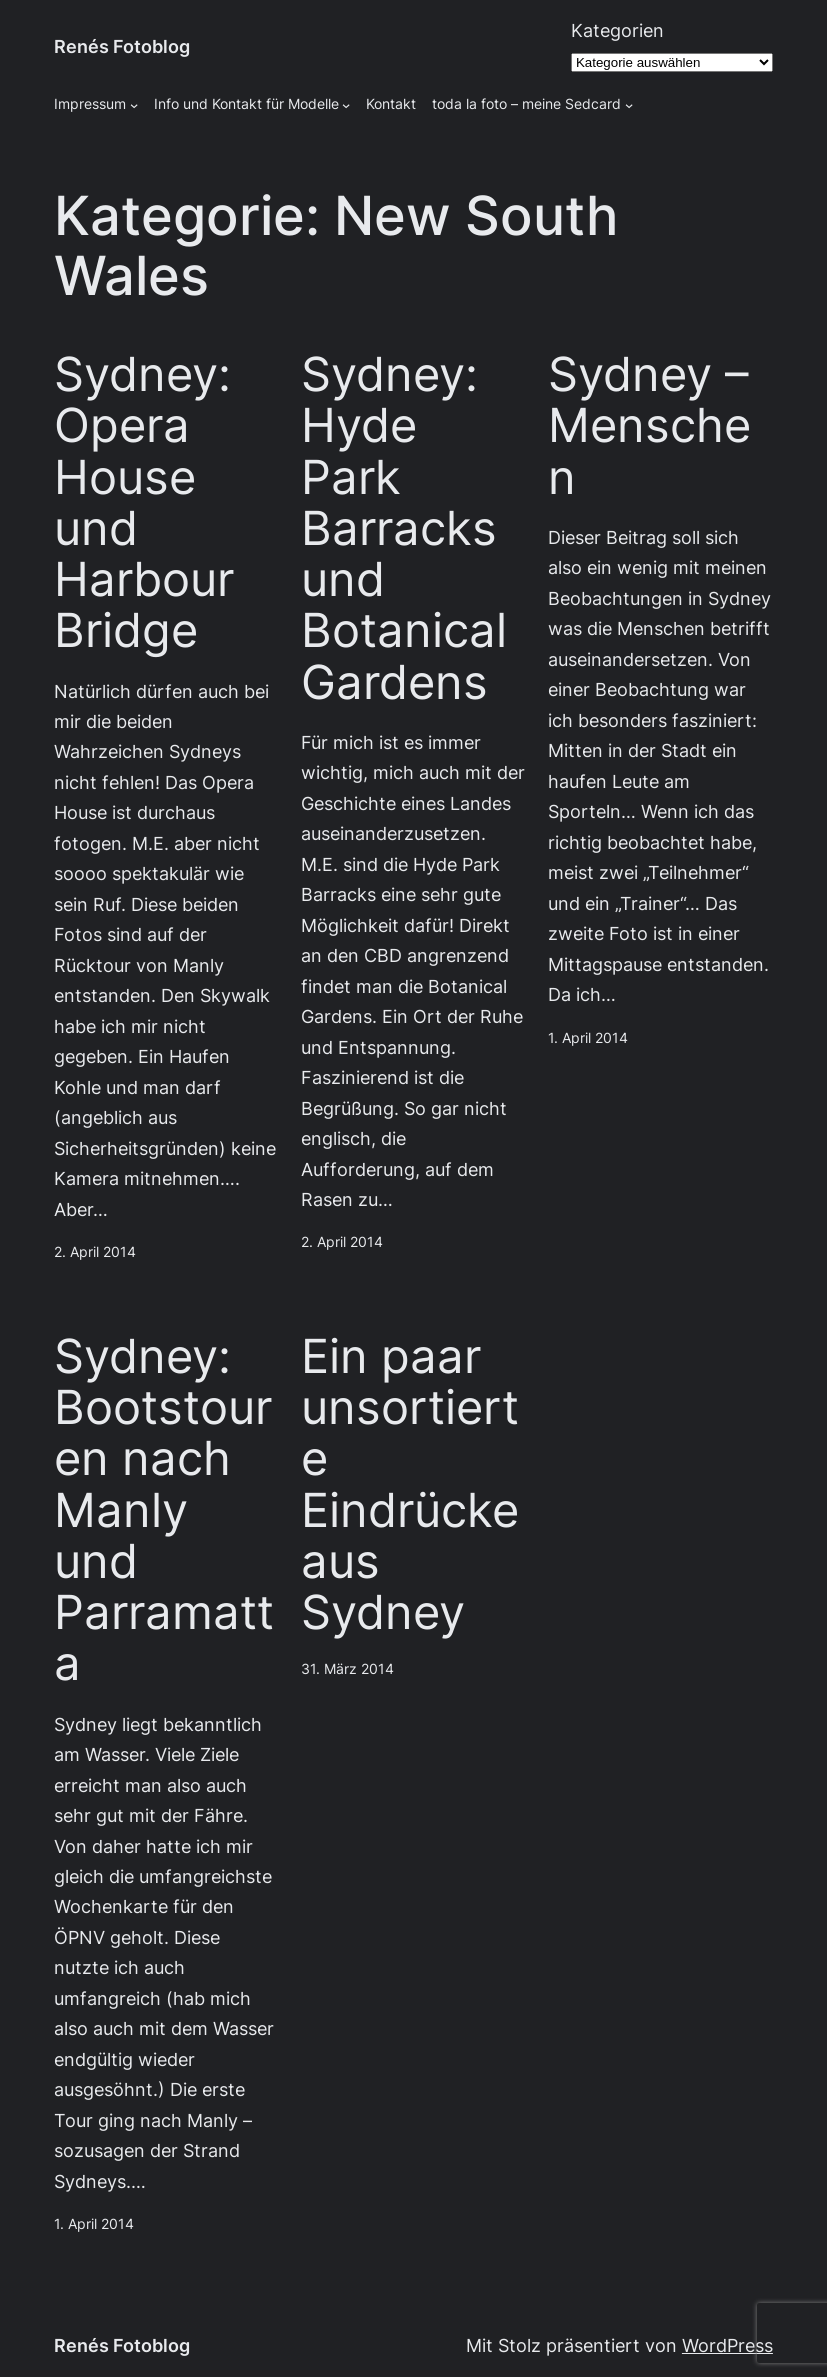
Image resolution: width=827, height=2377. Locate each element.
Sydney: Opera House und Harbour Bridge (144, 502)
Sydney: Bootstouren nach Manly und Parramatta (164, 1510)
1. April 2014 (588, 1038)
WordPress (727, 2345)
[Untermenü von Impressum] (134, 105)
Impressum (90, 104)
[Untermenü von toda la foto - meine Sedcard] (629, 105)
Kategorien (617, 30)
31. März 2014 (347, 1669)
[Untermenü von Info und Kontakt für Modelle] (346, 105)
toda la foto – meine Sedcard (526, 104)
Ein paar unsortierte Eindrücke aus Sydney (410, 1484)
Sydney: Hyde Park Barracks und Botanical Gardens (404, 528)
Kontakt (391, 104)
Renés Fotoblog (122, 46)
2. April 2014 (95, 1252)
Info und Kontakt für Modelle (246, 104)
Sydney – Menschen (649, 426)
